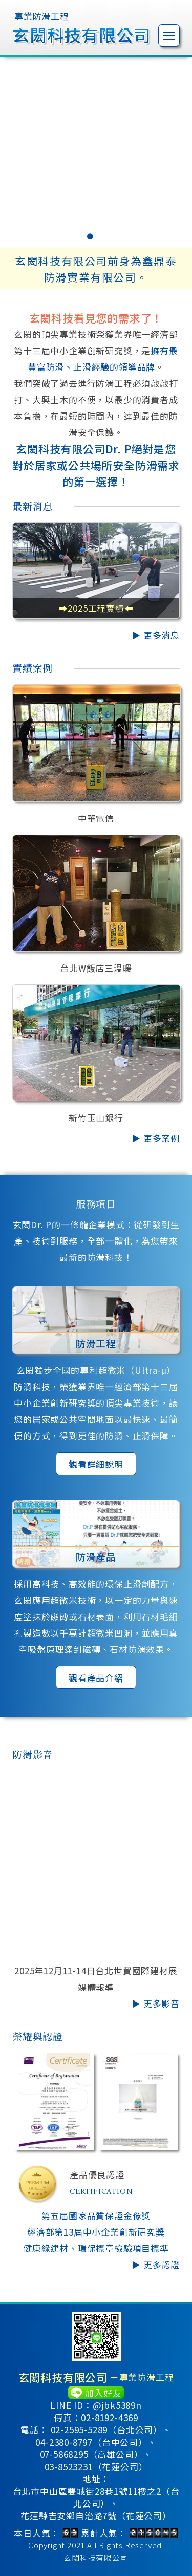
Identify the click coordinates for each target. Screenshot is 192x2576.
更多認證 (161, 2264)
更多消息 (161, 635)
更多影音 (161, 2003)
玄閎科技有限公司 (95, 2557)
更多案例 (161, 1138)
